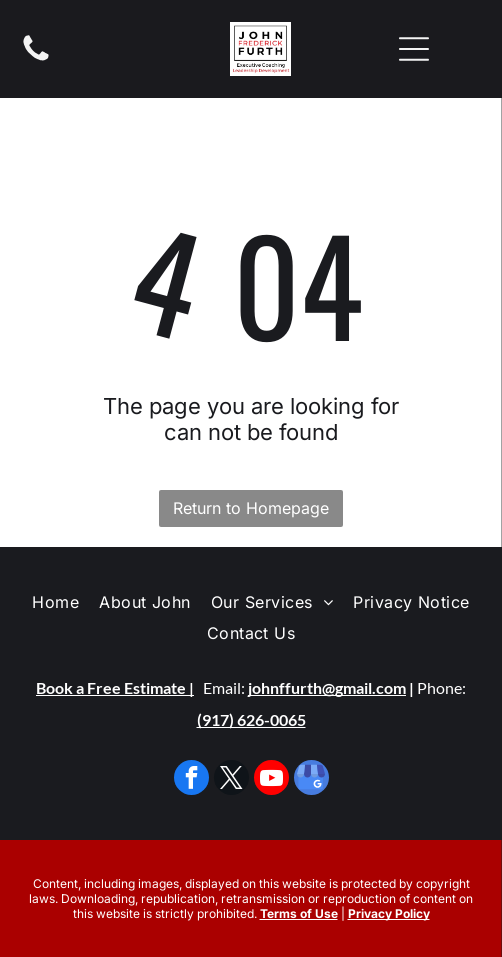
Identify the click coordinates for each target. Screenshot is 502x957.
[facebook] (191, 780)
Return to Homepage (251, 508)
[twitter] (231, 780)
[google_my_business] (311, 780)
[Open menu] (414, 49)
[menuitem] (55, 602)
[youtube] (271, 780)
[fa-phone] (36, 59)
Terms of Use (299, 913)
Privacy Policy (389, 913)
